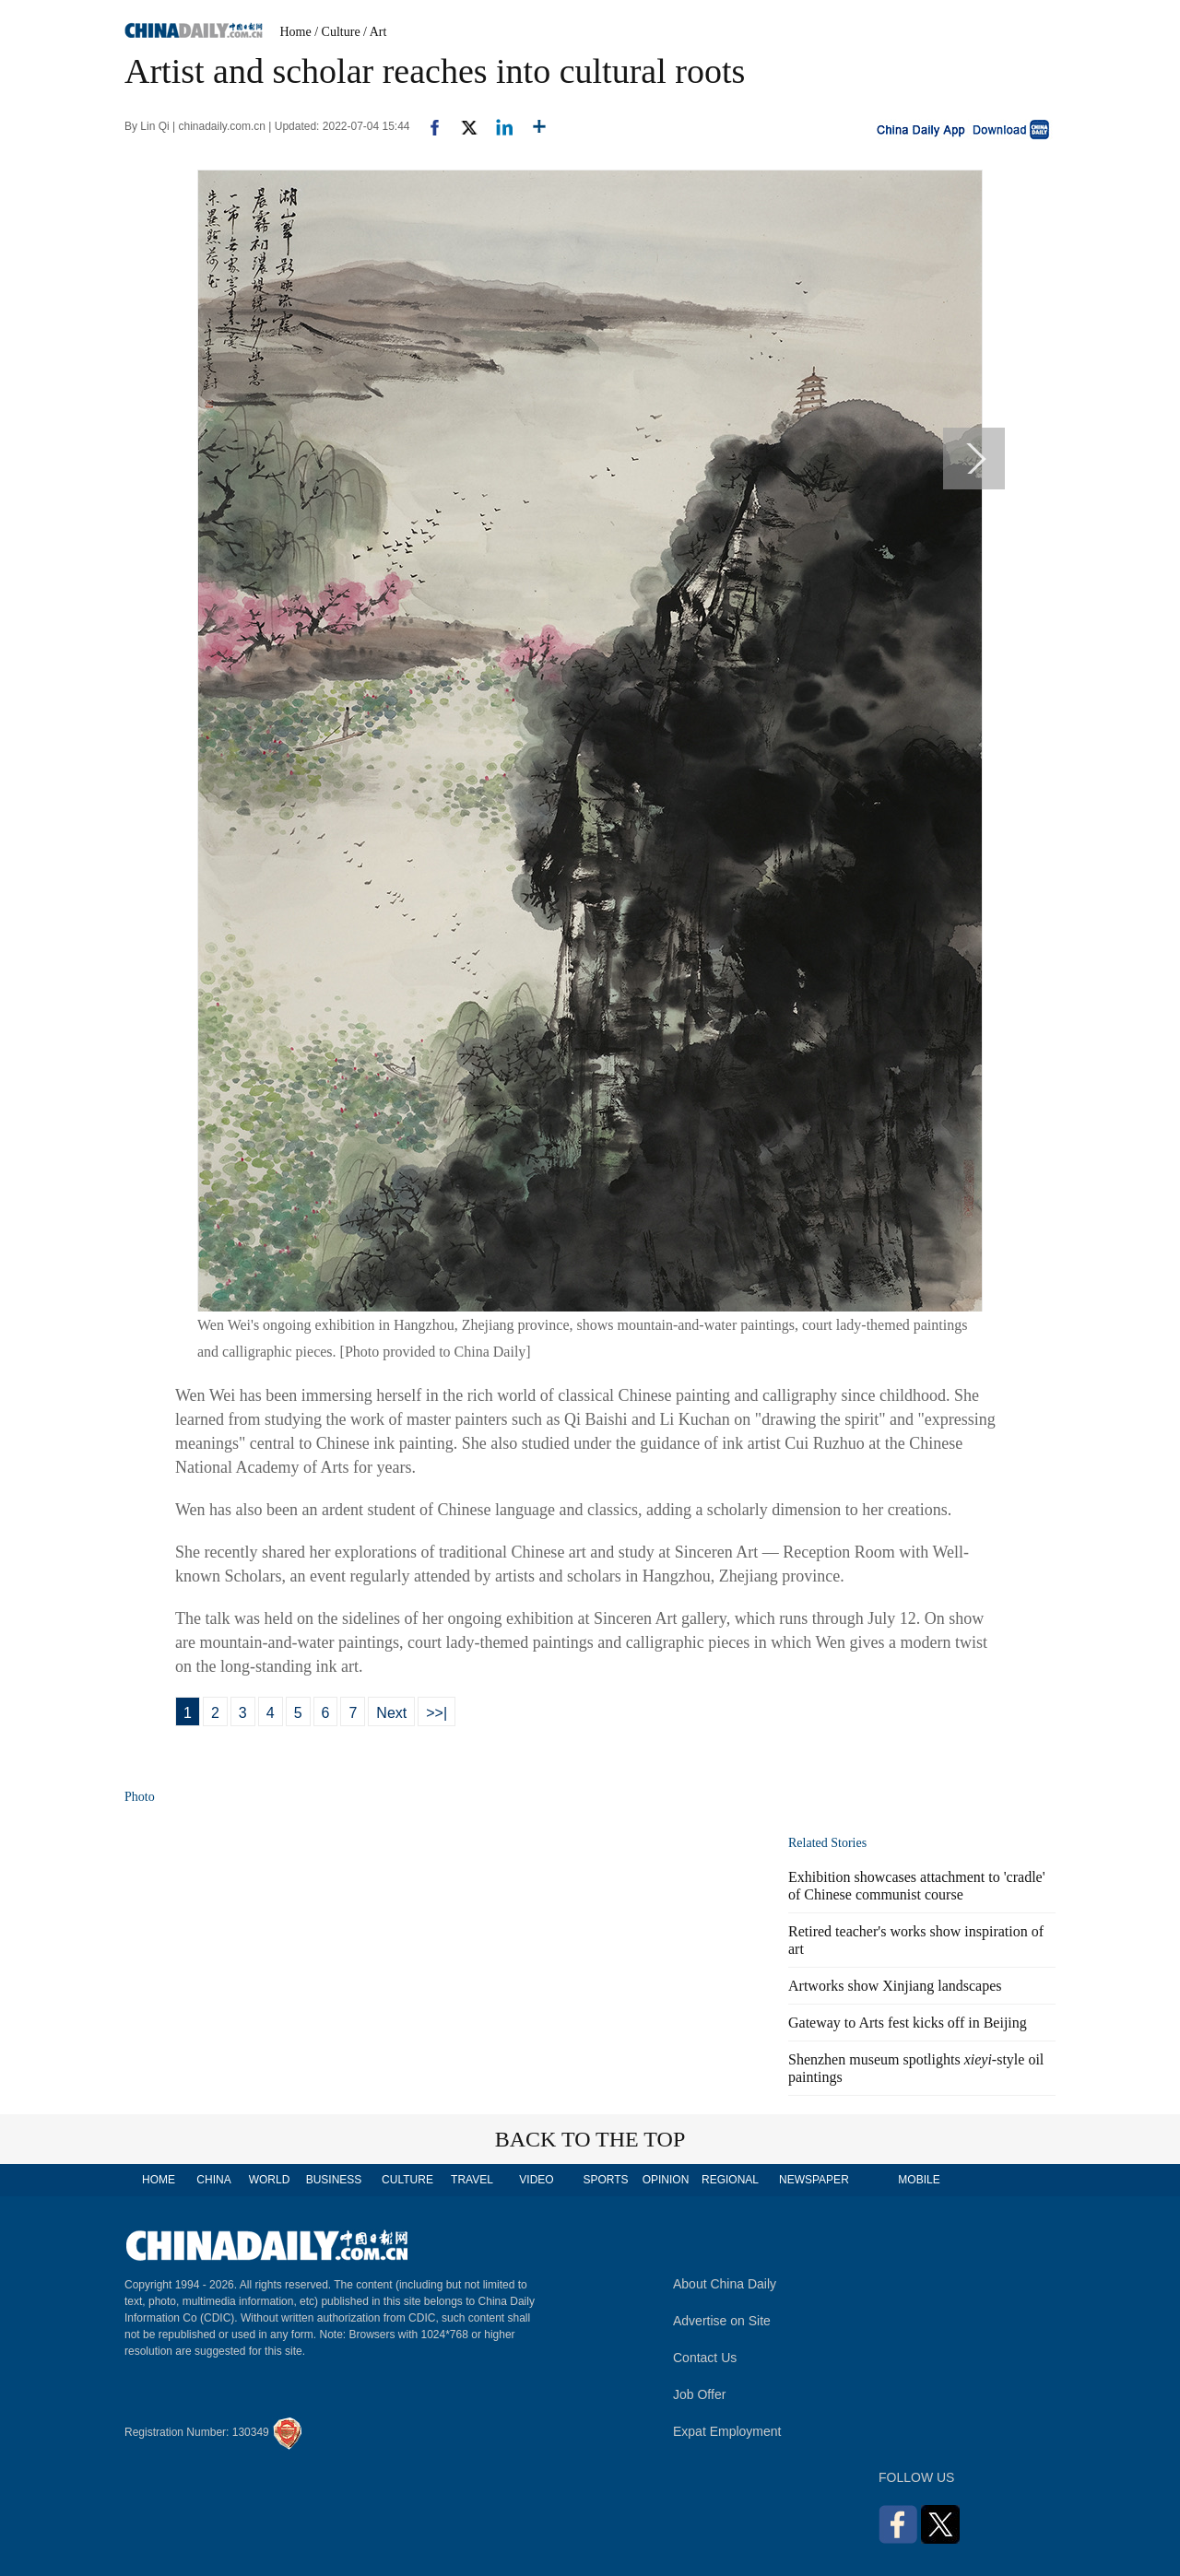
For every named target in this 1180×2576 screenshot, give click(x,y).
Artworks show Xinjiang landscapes (895, 1986)
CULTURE (407, 2179)
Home (296, 32)
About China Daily (724, 2283)
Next (391, 1713)
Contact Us (705, 2357)
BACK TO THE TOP (590, 2139)
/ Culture (337, 32)
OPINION (666, 2179)
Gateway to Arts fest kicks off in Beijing (907, 2022)
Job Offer (699, 2394)
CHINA (213, 2179)
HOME (158, 2179)
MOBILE (918, 2179)
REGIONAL (730, 2179)
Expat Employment (727, 2431)
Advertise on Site (722, 2320)
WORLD (269, 2179)
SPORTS (605, 2179)
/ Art (374, 32)
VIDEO (536, 2179)
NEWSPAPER (813, 2179)
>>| (436, 1713)
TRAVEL (472, 2179)
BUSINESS (334, 2179)
